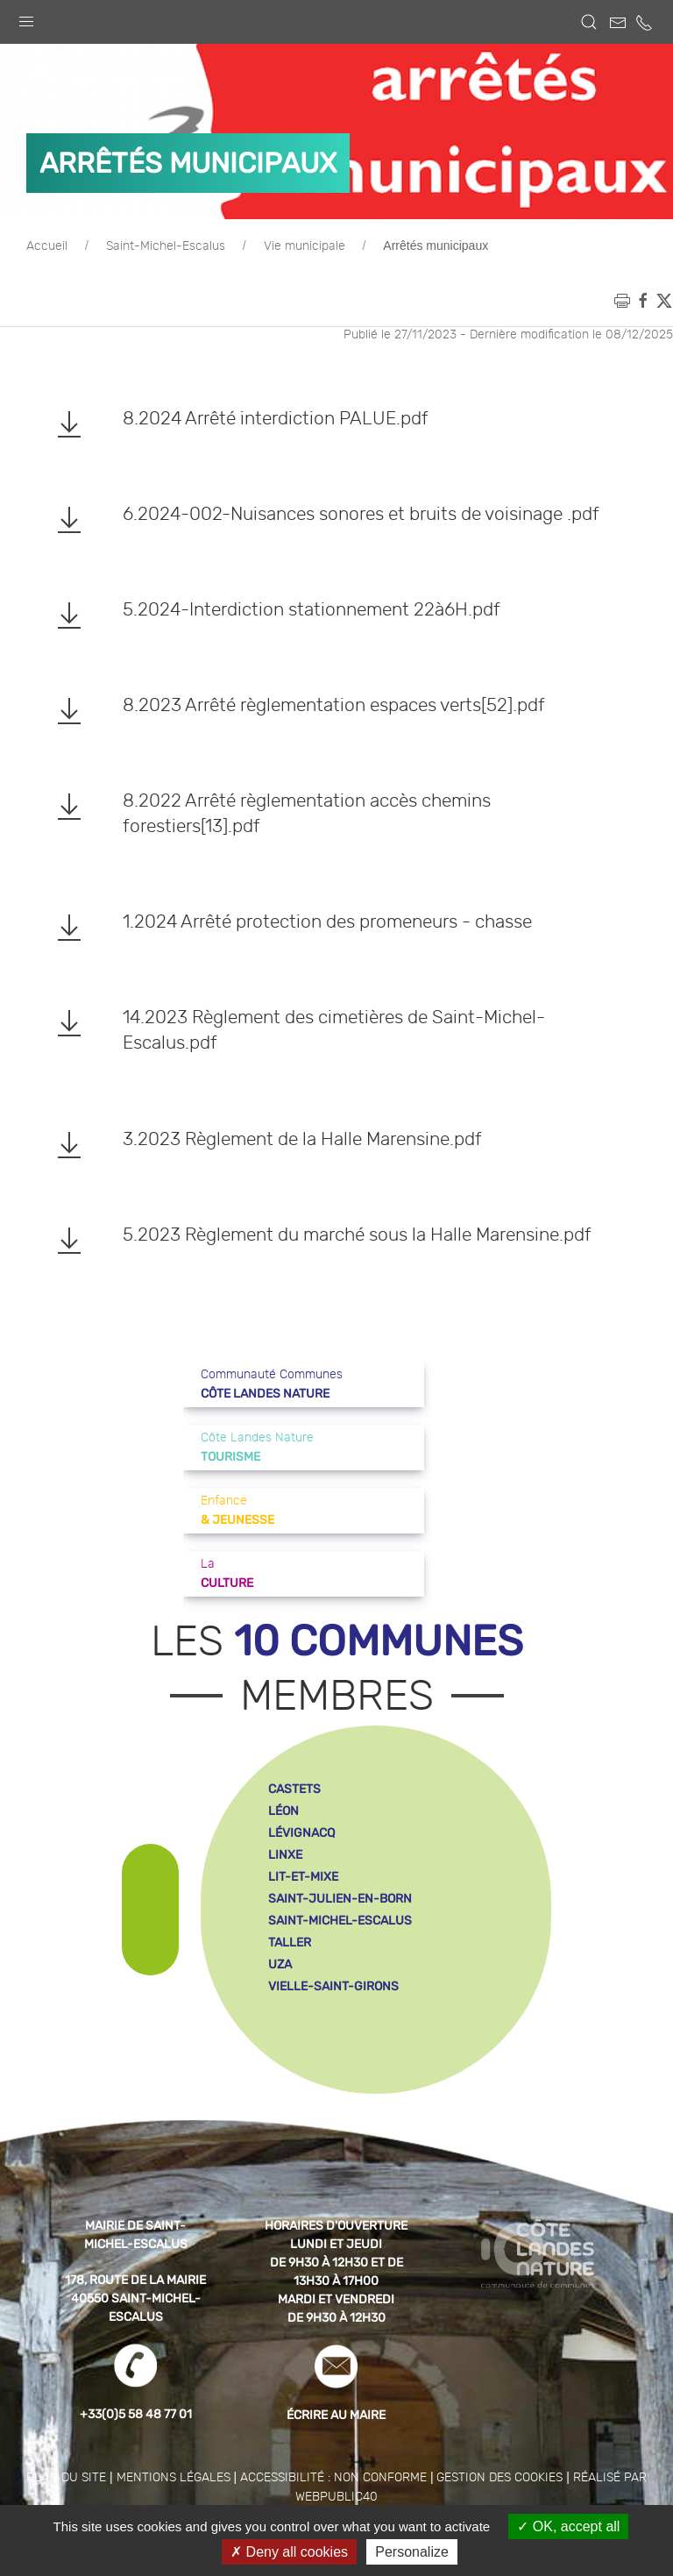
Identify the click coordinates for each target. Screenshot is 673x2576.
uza (280, 1964)
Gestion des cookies (499, 2478)
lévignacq (301, 1832)
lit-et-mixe (303, 1876)
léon (283, 1811)
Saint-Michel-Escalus (165, 246)
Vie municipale (304, 246)
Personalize (412, 2551)
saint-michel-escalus (340, 1920)
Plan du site (66, 2478)
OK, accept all (568, 2526)
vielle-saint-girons (333, 1986)
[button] (26, 17)
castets (294, 1789)
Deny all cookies (289, 2551)
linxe (285, 1854)
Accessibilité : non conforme (333, 2478)
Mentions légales (173, 2478)
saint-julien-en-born (340, 1898)
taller (289, 1942)
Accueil (46, 246)
